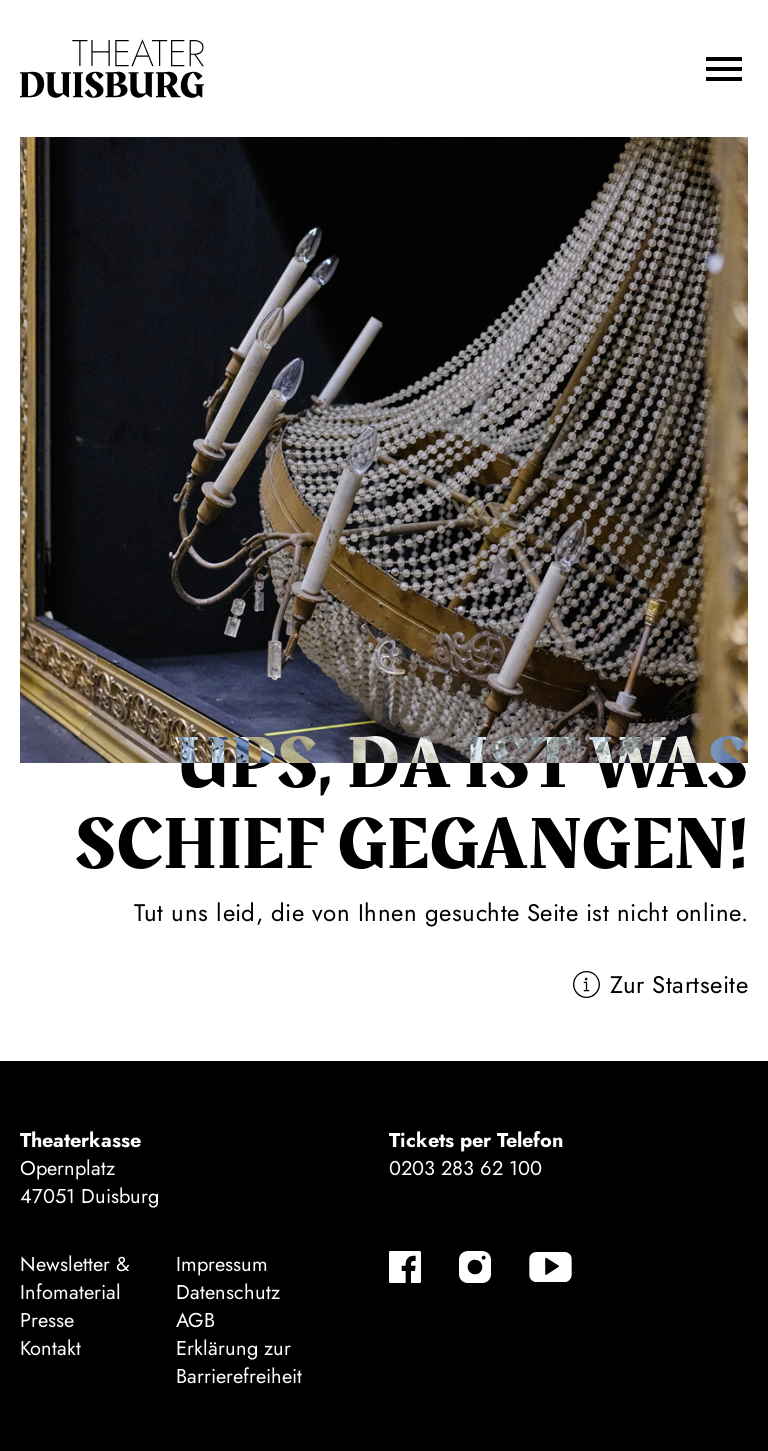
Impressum (222, 1264)
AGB (195, 1320)
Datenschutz (228, 1292)
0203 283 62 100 (465, 1168)
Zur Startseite (679, 984)
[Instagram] (475, 1267)
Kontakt (50, 1348)
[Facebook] (405, 1267)
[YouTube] (550, 1267)
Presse (47, 1320)
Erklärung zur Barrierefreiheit (239, 1362)
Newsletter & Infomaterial (75, 1278)
